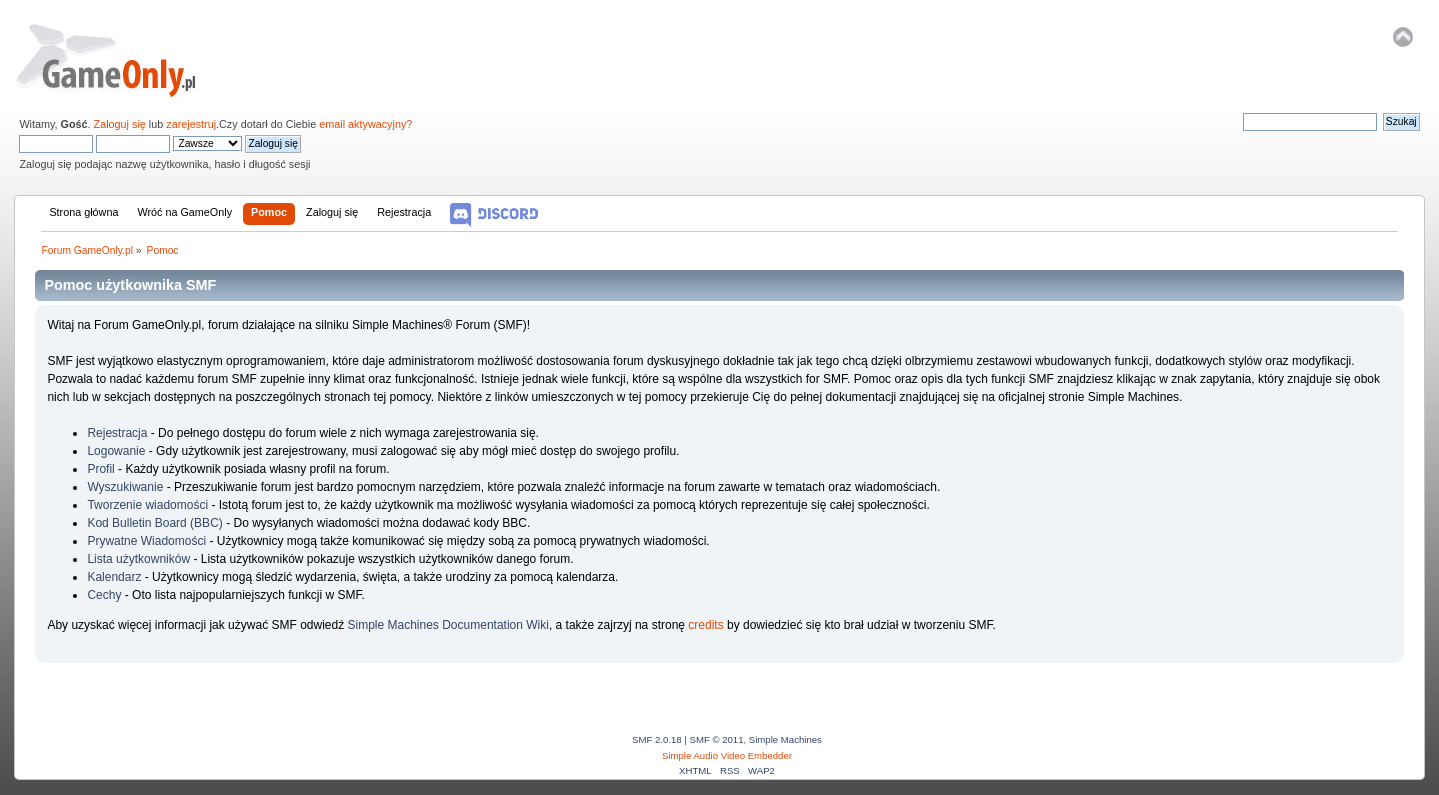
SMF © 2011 (717, 739)
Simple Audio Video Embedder (727, 755)
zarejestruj (191, 124)
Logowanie (116, 451)
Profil (100, 469)
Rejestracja (117, 433)
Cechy (104, 595)
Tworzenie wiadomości (147, 505)
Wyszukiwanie (125, 487)
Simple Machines (785, 739)
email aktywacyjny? (365, 124)
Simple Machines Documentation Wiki (448, 625)
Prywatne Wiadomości (146, 541)
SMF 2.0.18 (657, 739)
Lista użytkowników (138, 559)
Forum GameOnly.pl (119, 60)
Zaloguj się (120, 124)
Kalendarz (114, 577)
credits (705, 625)
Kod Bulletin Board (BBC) (154, 523)
